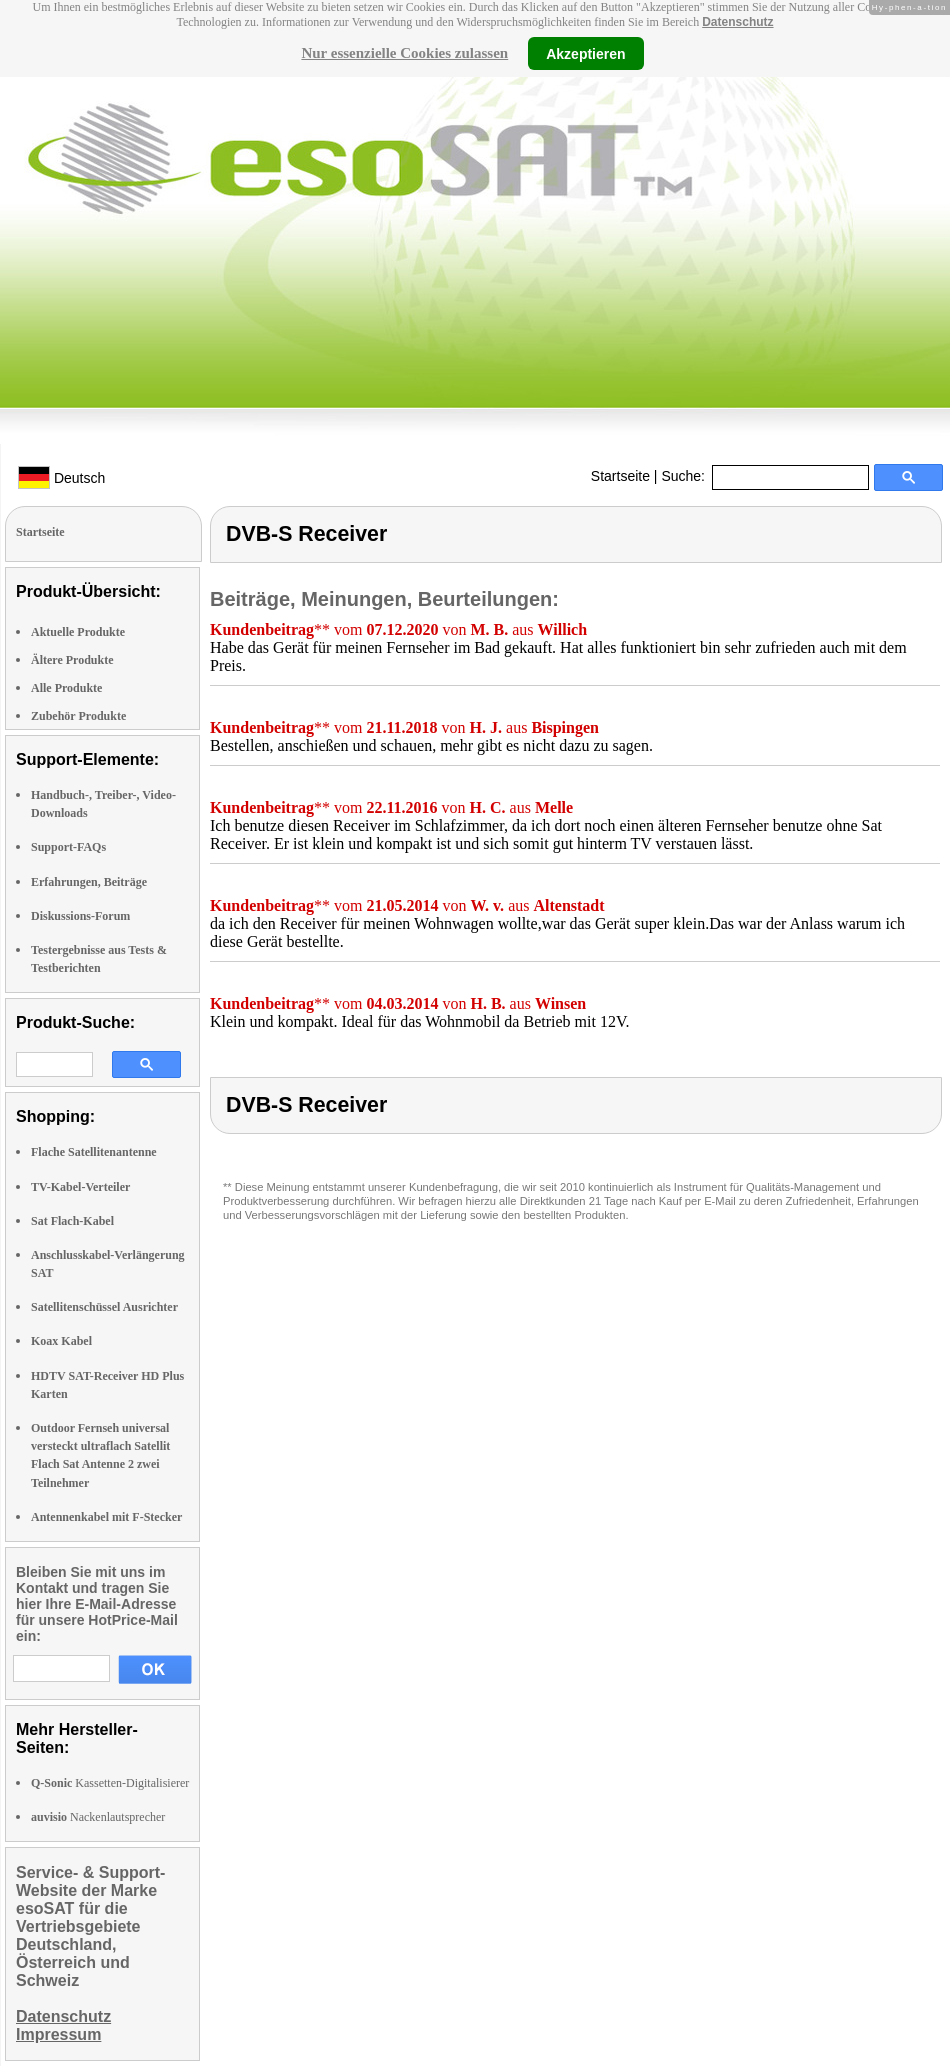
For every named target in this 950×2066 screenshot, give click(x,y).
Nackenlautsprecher (98, 1817)
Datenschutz (737, 22)
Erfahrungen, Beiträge (89, 882)
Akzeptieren (585, 53)
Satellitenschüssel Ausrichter (104, 1307)
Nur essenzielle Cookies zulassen (404, 53)
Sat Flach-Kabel (72, 1221)
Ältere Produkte (72, 660)
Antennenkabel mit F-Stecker (106, 1517)
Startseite (620, 476)
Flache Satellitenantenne (94, 1152)
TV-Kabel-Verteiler (80, 1187)
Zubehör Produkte (78, 716)
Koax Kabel (61, 1341)
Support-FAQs (68, 847)
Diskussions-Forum (80, 916)
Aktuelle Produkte (78, 632)
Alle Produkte (66, 688)
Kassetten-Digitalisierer (110, 1783)
